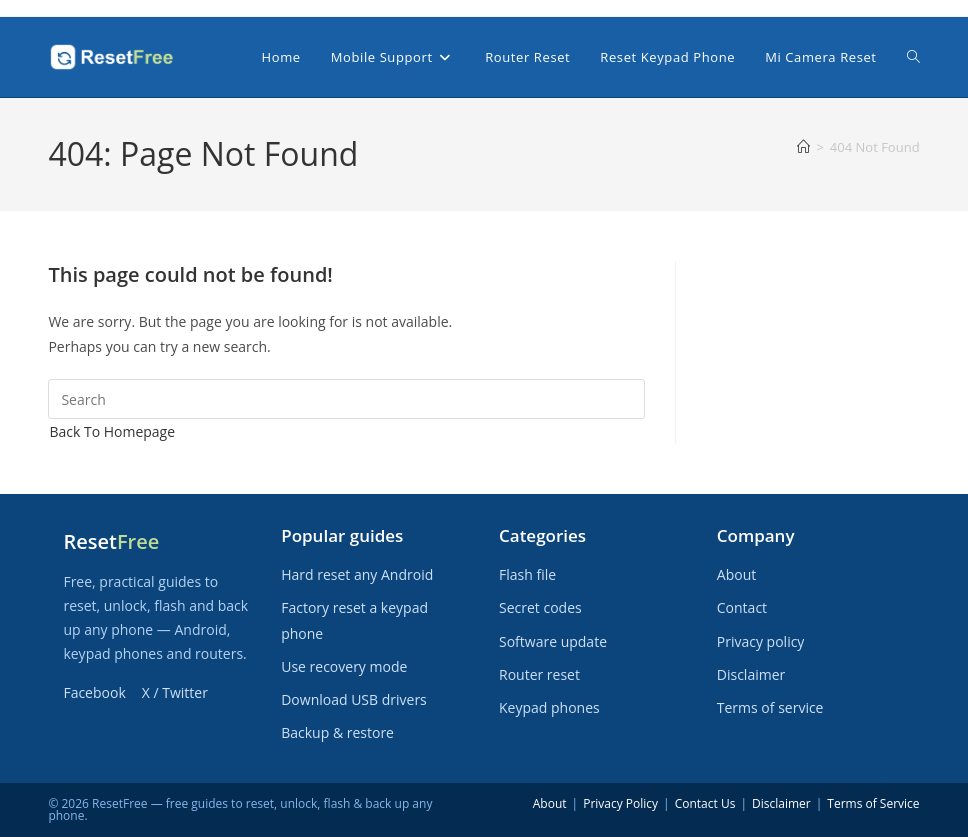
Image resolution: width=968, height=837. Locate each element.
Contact (742, 607)
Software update (553, 641)
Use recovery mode (344, 666)
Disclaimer (751, 674)
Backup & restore (337, 732)
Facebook (94, 692)
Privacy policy (761, 641)
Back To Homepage (112, 431)
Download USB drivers (354, 699)
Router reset (539, 674)
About (736, 574)
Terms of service (770, 707)
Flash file (527, 574)
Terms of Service (873, 803)
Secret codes (540, 607)
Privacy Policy (620, 803)
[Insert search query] (346, 399)
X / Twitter (175, 692)
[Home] (803, 147)
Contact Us (705, 803)
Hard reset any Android (357, 574)
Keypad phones (549, 707)
